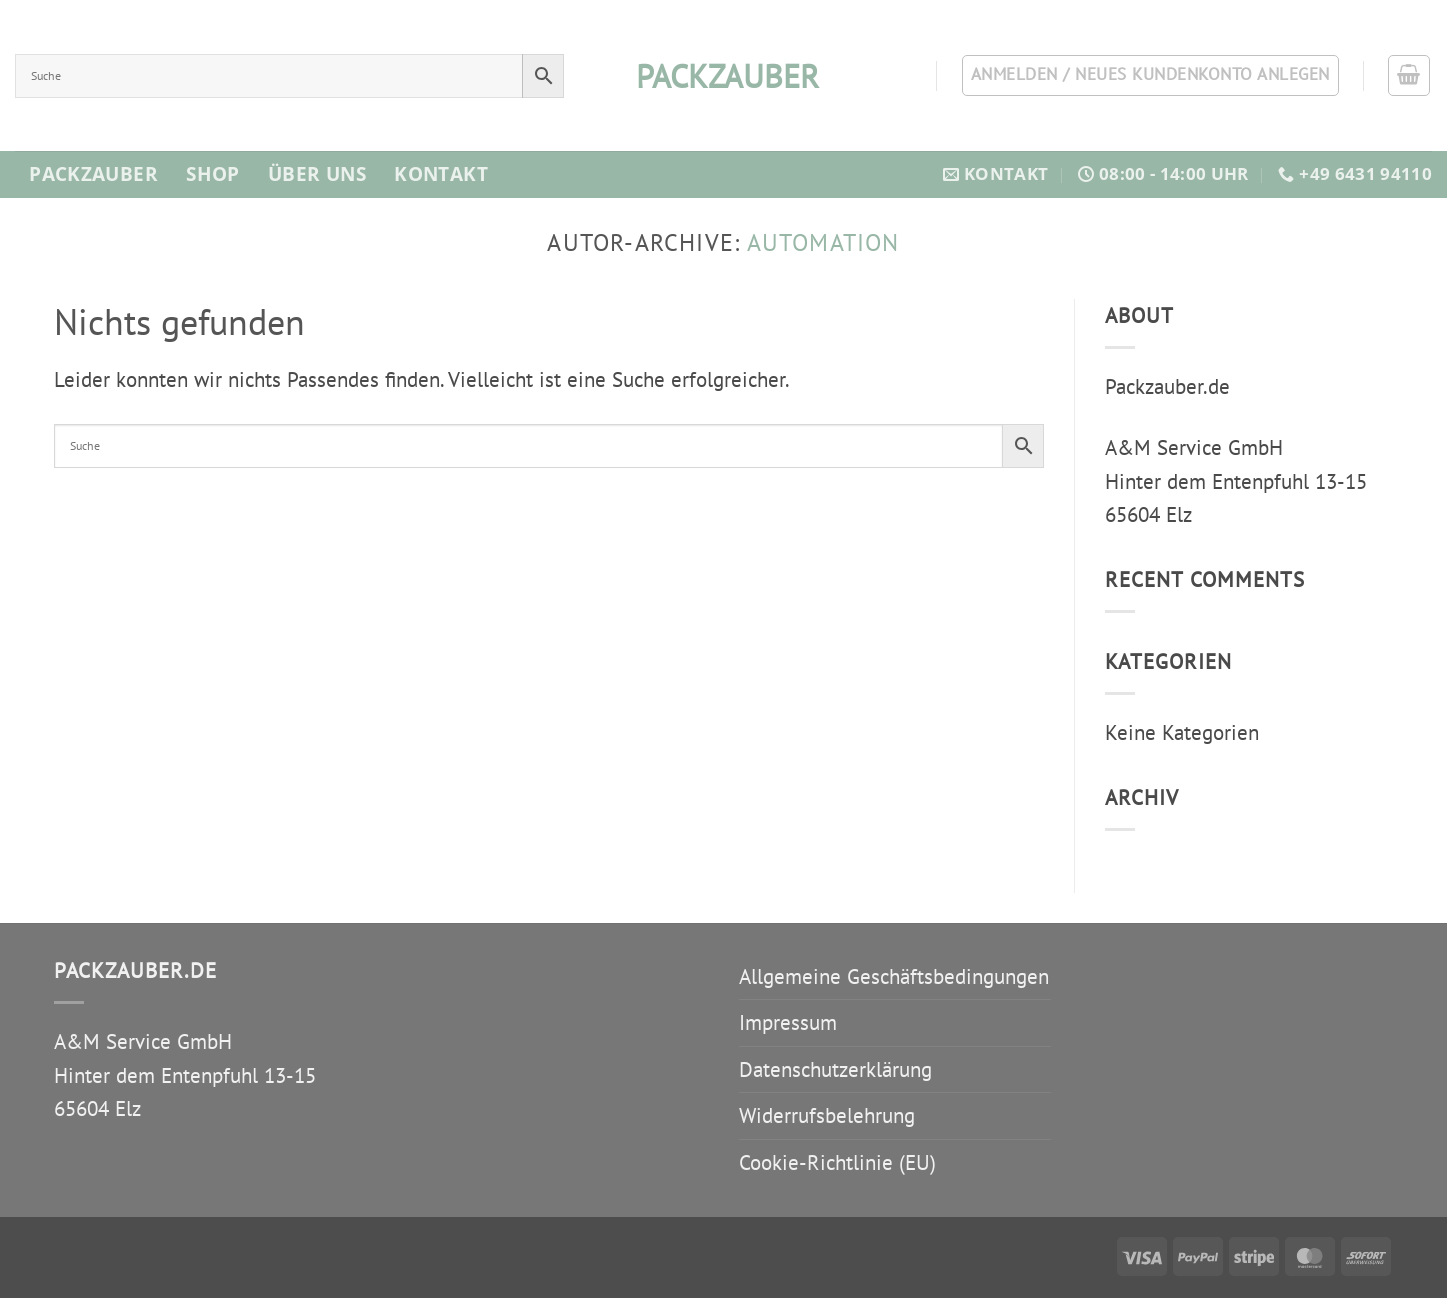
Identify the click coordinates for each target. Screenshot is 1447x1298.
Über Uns (317, 174)
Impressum (788, 1022)
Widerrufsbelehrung (827, 1115)
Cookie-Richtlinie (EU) (837, 1162)
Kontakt (441, 174)
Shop (213, 174)
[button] (1409, 76)
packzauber (724, 76)
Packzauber (93, 174)
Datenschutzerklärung (835, 1069)
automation (823, 242)
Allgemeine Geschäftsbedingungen (894, 976)
